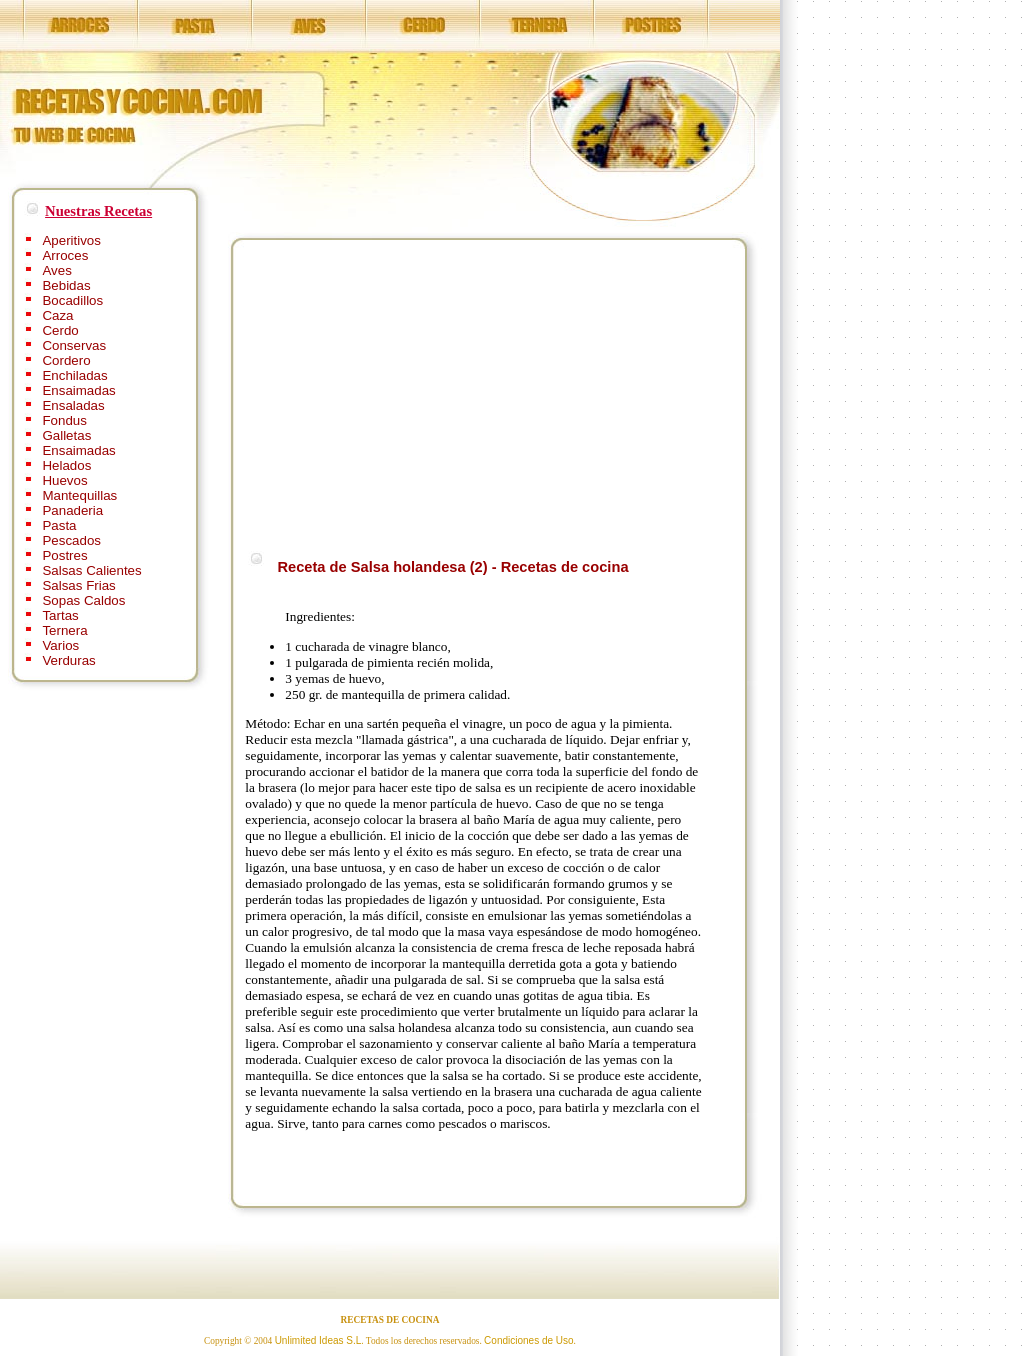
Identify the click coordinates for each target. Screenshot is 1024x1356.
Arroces (65, 255)
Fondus (64, 420)
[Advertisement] (413, 392)
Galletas (66, 435)
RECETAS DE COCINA (390, 1320)
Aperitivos (71, 240)
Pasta (59, 525)
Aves (56, 270)
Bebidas (66, 285)
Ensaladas (73, 405)
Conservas (74, 345)
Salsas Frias (78, 585)
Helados (66, 465)
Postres (64, 555)
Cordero (66, 360)
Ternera (64, 630)
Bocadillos (72, 300)
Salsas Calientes (91, 570)
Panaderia (72, 510)
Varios (60, 645)
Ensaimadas (78, 390)
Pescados (71, 540)
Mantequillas (79, 495)
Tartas (60, 615)
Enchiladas (74, 375)
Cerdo (60, 330)
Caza (57, 315)
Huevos (64, 480)
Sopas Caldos (83, 600)
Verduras (68, 660)
